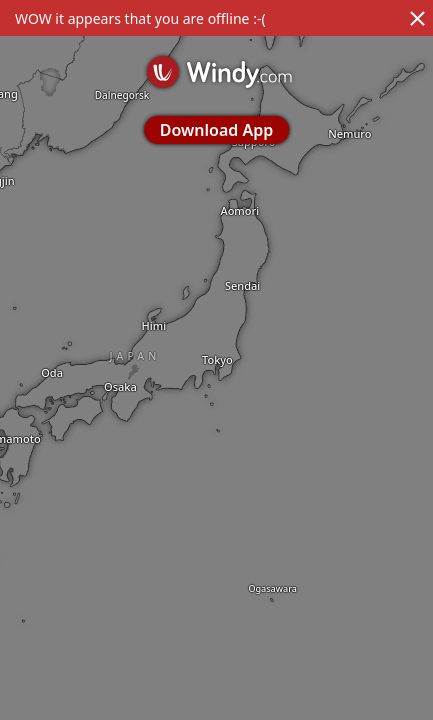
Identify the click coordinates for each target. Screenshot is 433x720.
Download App (216, 130)
